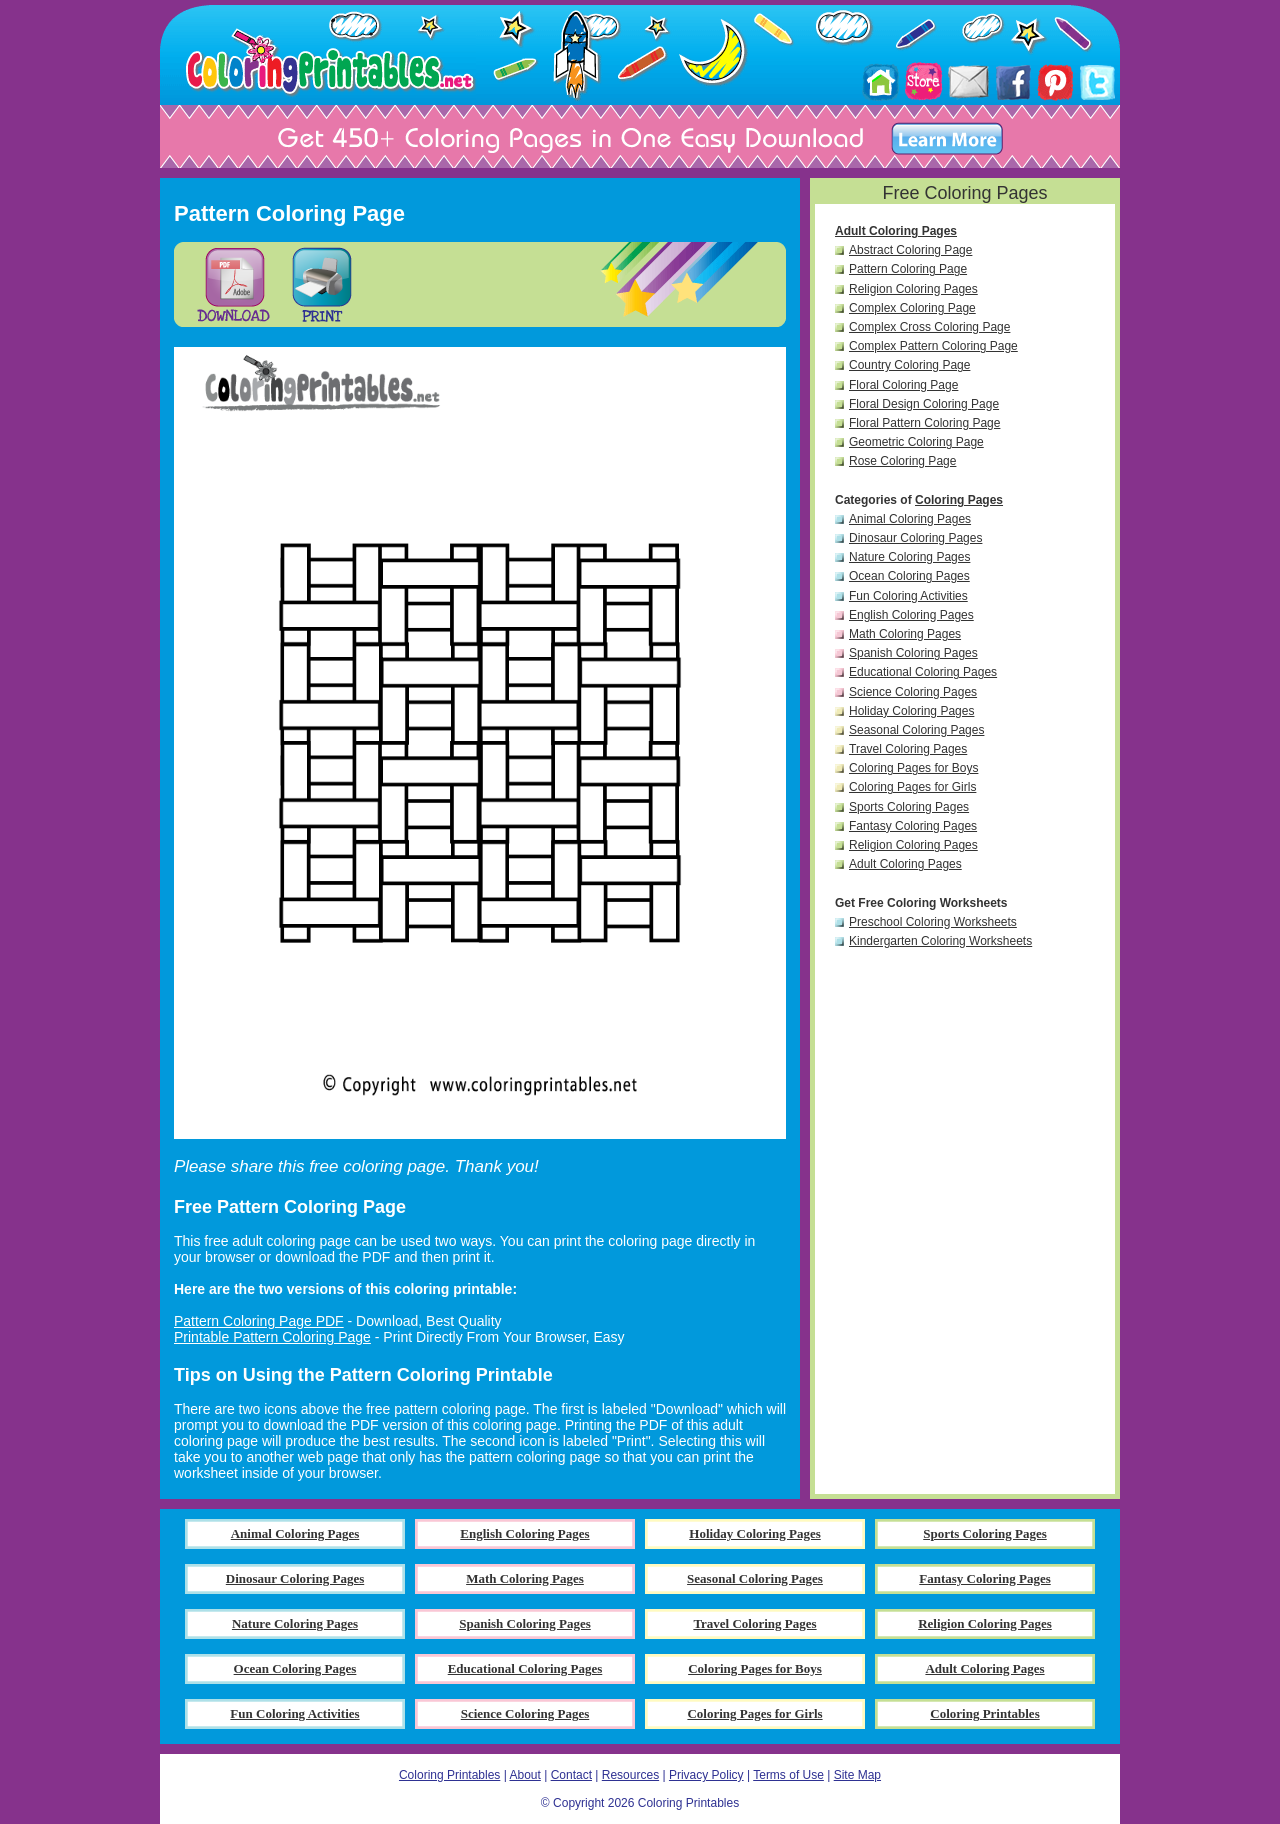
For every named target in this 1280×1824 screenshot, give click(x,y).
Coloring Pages (959, 500)
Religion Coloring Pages (913, 289)
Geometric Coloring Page (916, 442)
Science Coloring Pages (913, 692)
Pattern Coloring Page (908, 269)
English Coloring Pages (911, 615)
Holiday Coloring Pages (911, 711)
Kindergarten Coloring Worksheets (940, 941)
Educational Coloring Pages (923, 672)
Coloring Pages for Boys (913, 768)
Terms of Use (788, 1775)
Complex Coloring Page (912, 308)
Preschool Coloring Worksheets (933, 922)
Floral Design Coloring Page (924, 404)
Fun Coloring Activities (908, 596)
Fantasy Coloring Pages (913, 826)
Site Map (857, 1775)
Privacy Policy (706, 1775)
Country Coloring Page (909, 365)
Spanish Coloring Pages (913, 653)
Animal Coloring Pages (910, 519)
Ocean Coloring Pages (909, 576)
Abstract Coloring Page (910, 250)
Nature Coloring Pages (909, 557)
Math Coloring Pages (905, 634)
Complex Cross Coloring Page (929, 327)
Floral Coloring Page (903, 385)
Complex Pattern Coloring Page (933, 346)
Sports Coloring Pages (909, 807)
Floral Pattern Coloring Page (924, 423)
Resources (630, 1775)
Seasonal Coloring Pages (916, 730)
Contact (571, 1775)
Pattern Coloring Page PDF (259, 1321)
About (524, 1775)
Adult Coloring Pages (896, 231)
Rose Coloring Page (902, 461)
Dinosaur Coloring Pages (915, 538)
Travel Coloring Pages (908, 749)
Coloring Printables (449, 1775)
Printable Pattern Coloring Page (272, 1337)
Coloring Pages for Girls (912, 787)
